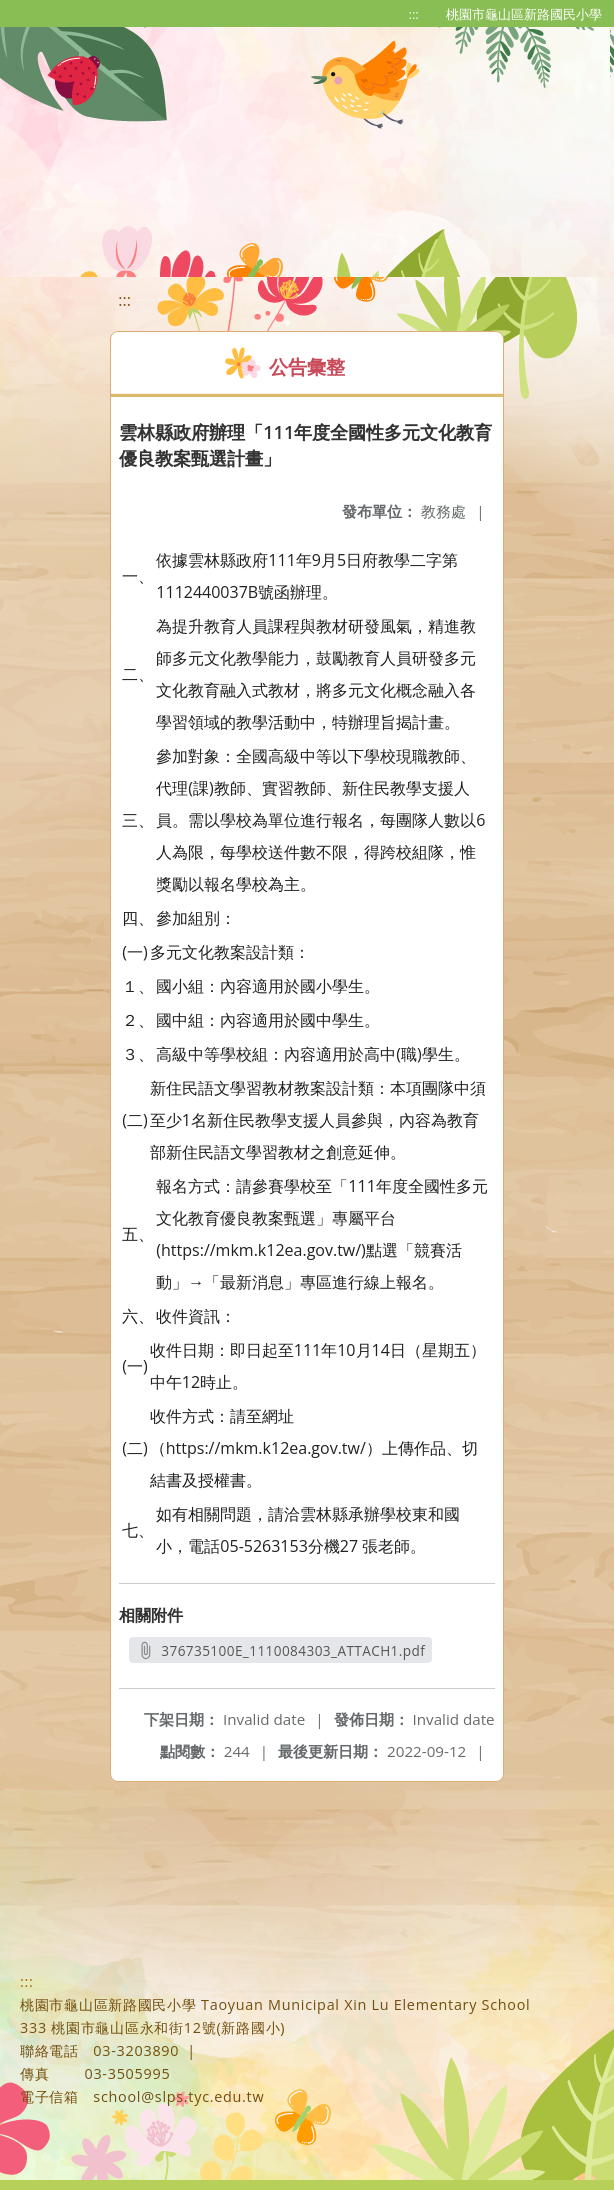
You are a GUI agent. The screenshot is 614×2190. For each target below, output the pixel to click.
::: (414, 14)
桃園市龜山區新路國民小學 (524, 14)
